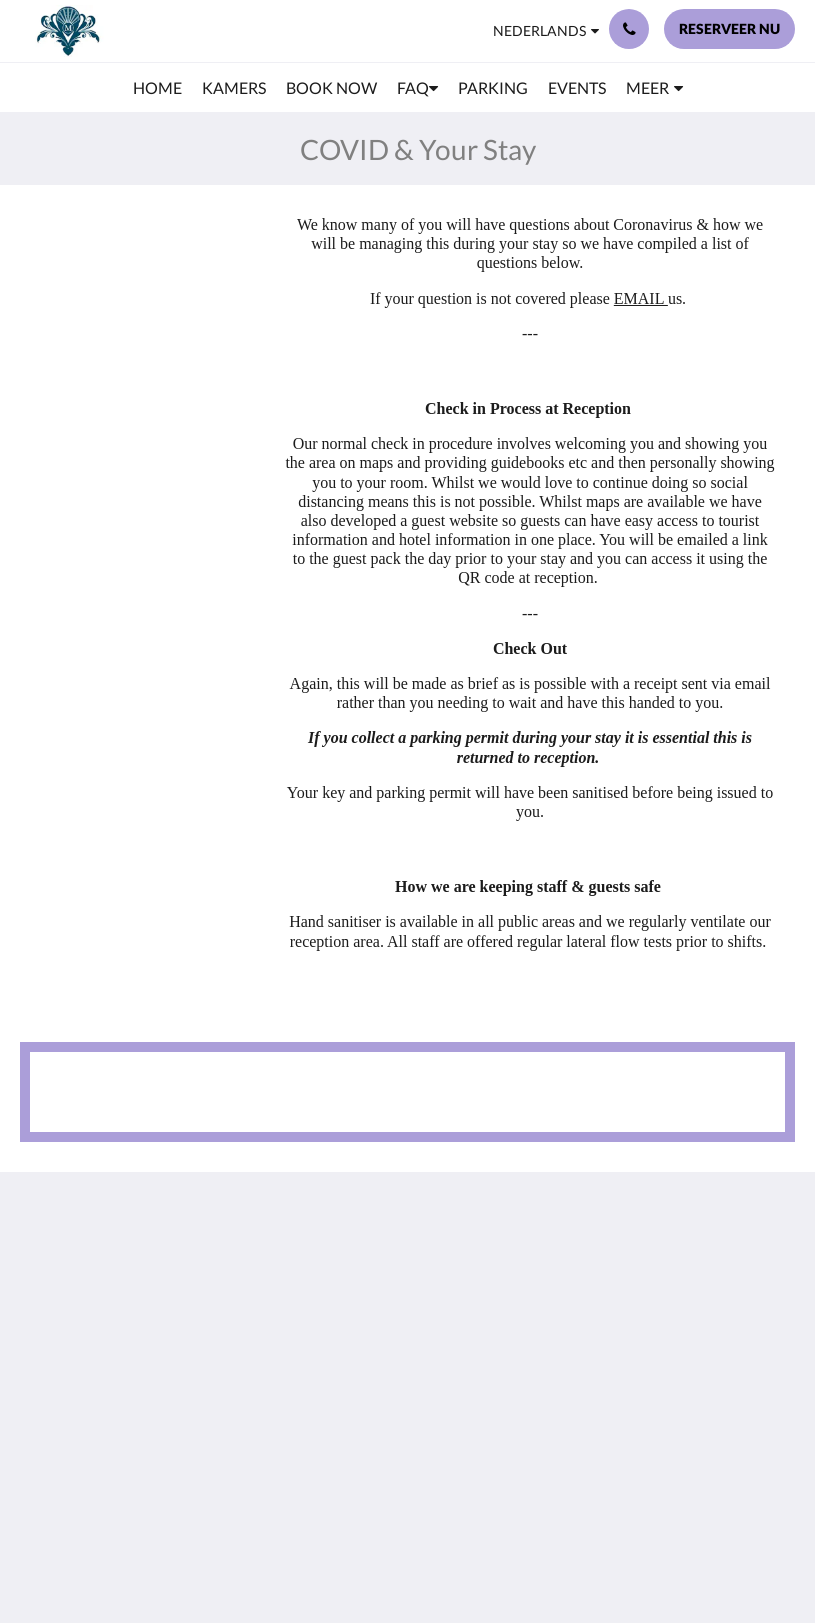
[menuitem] (157, 88)
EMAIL (641, 298)
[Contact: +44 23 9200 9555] (629, 29)
